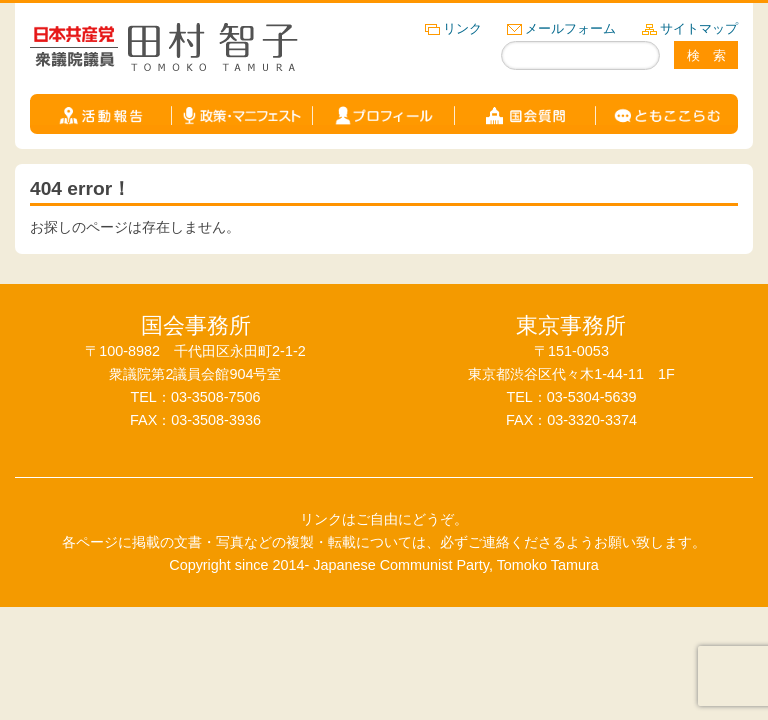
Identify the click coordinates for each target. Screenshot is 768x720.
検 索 (706, 55)
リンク (462, 28)
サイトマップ (699, 28)
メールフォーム (570, 28)
